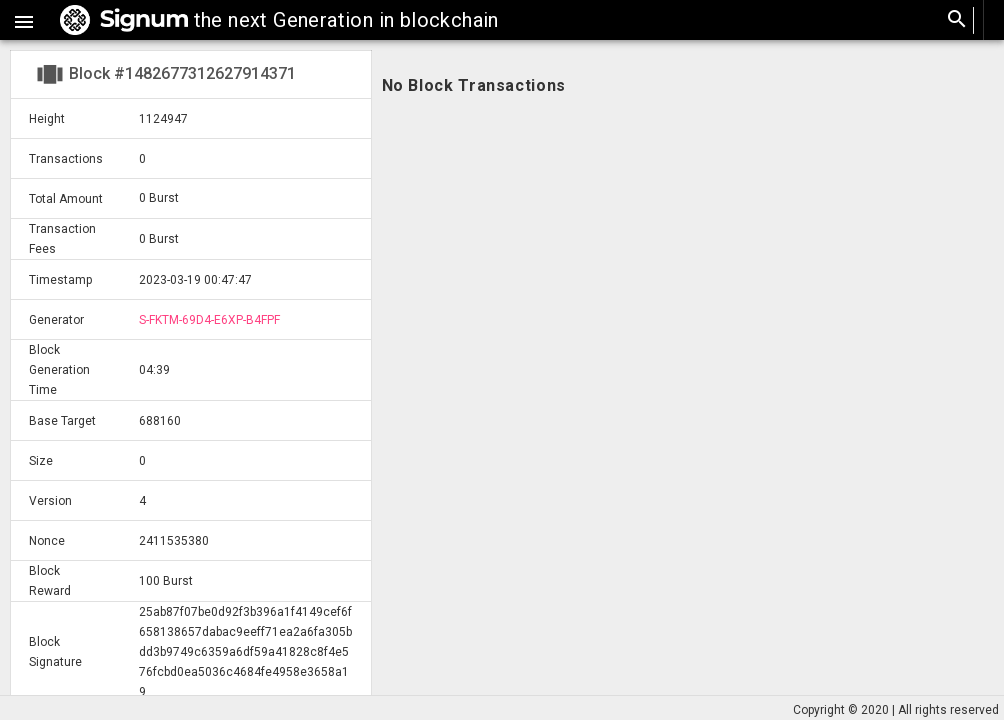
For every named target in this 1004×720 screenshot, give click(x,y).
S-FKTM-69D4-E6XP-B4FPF (209, 320)
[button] (24, 20)
